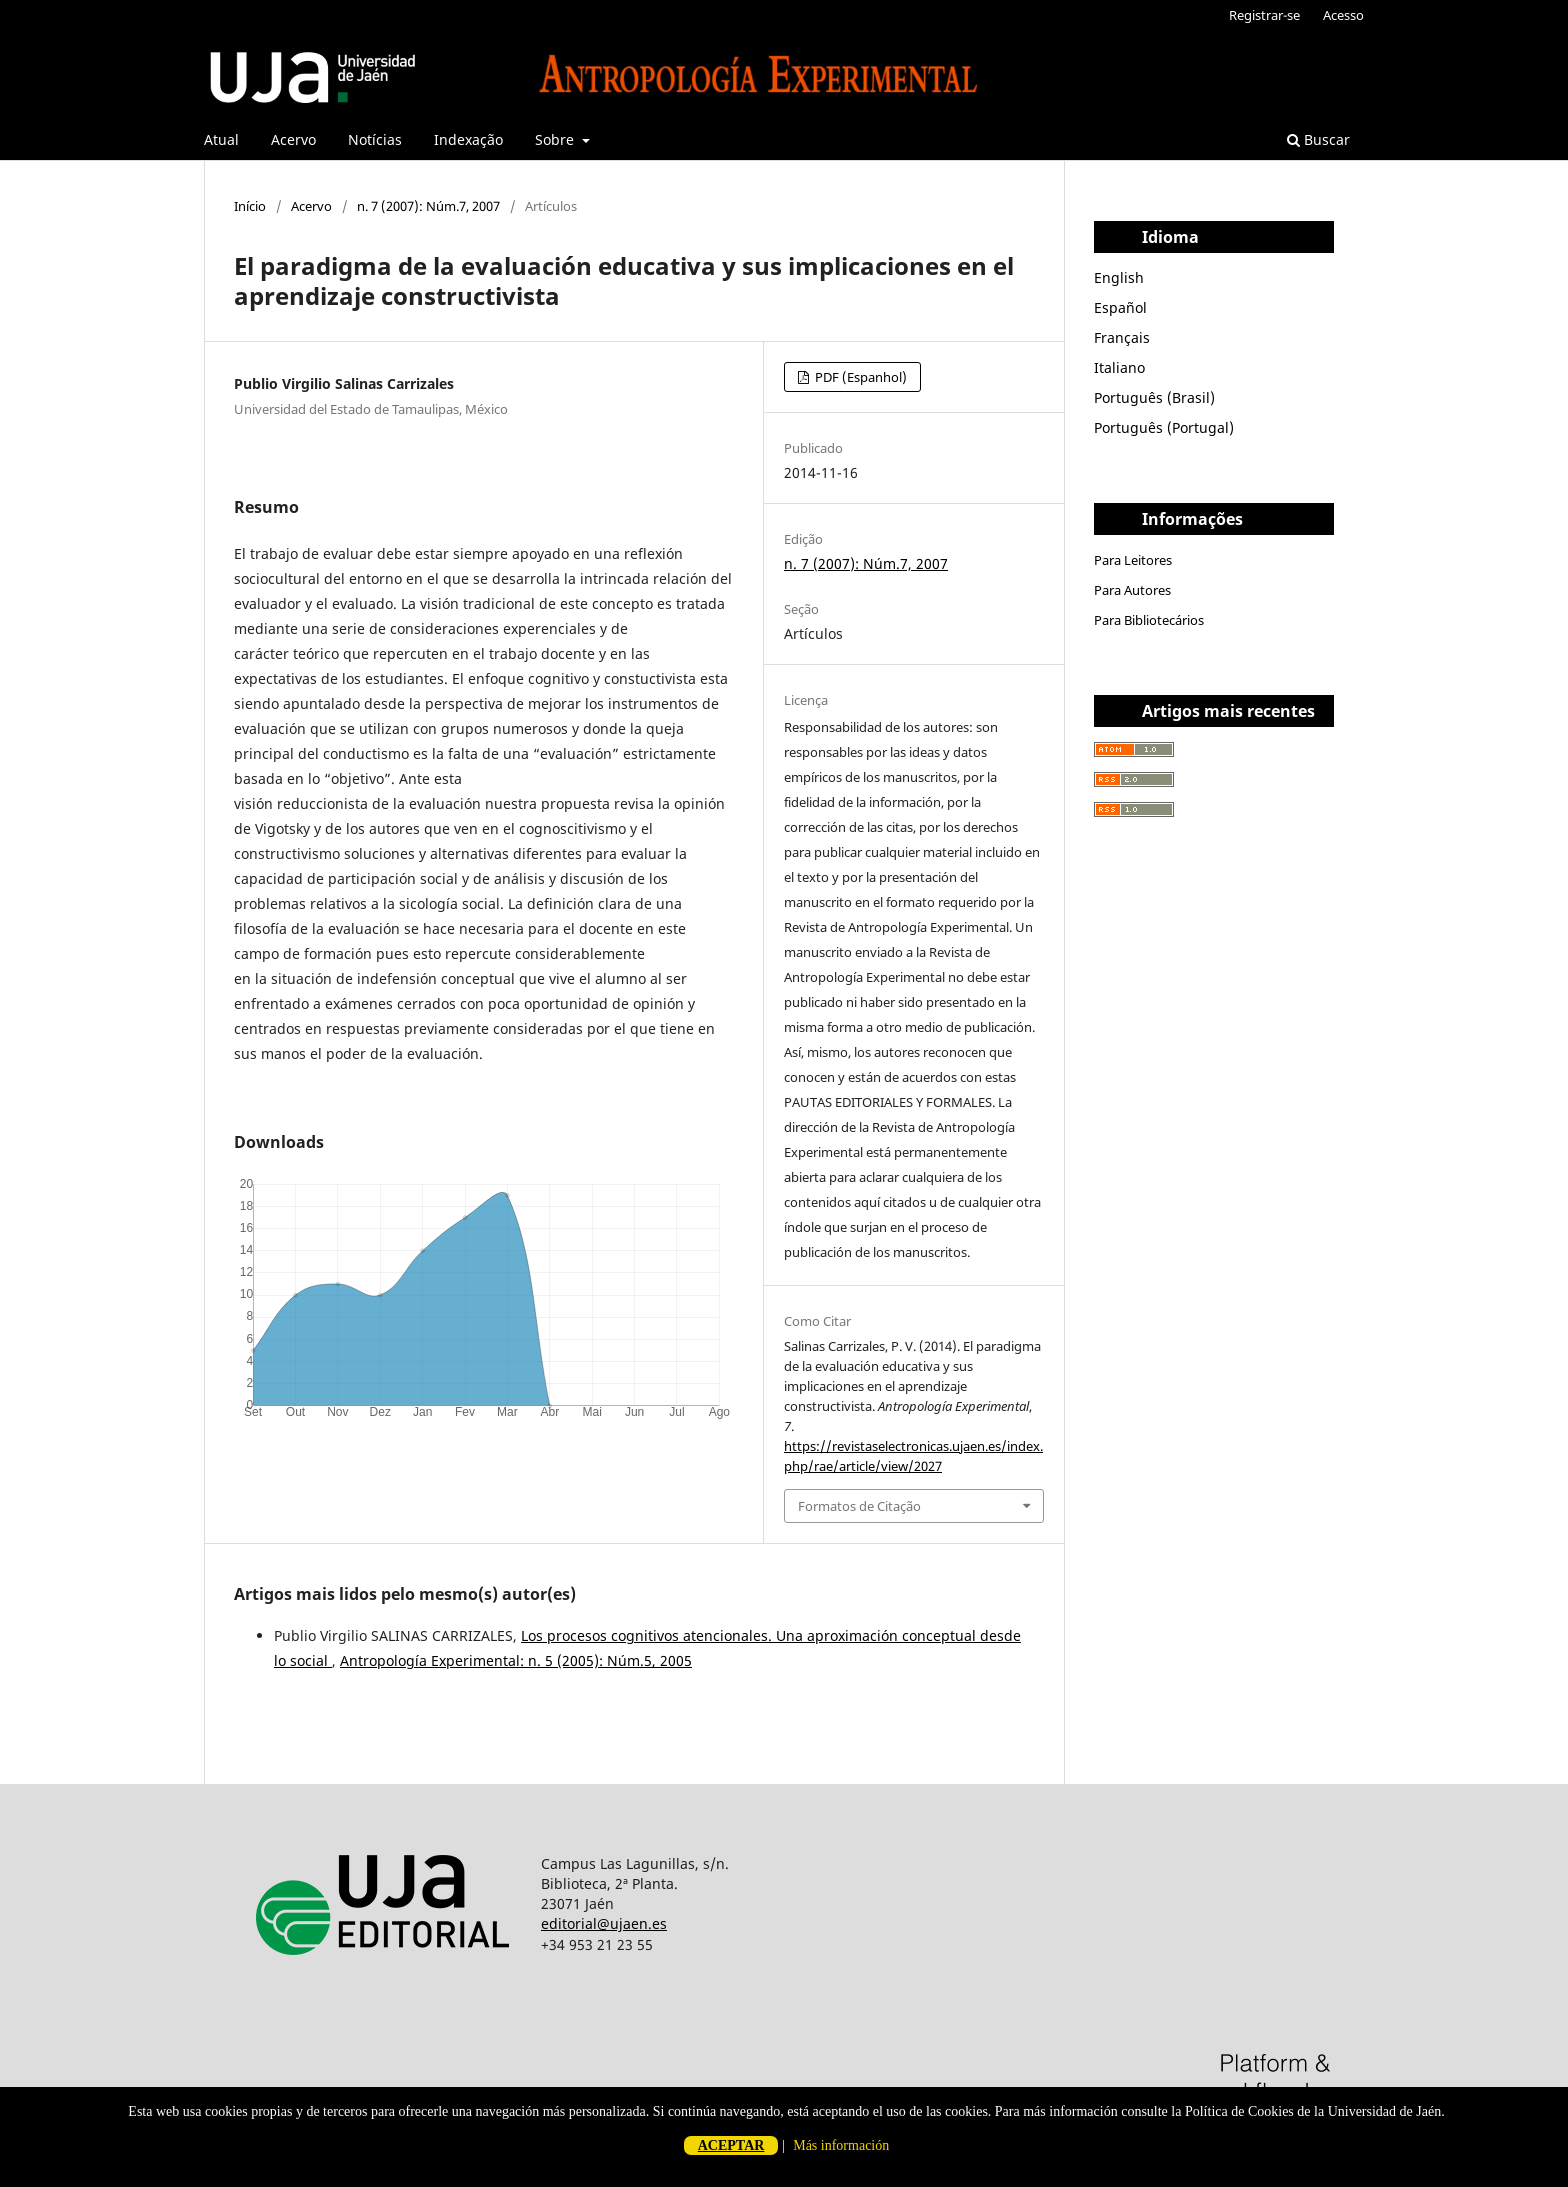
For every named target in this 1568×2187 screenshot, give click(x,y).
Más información (841, 2145)
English (1119, 277)
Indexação (468, 139)
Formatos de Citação (859, 1506)
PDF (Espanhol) (859, 377)
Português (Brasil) (1154, 397)
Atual (221, 139)
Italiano (1119, 367)
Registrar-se (1264, 15)
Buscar (1318, 139)
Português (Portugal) (1164, 427)
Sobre (556, 139)
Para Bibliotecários (1149, 620)
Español (1120, 307)
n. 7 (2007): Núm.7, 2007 (428, 206)
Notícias (375, 139)
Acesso (1343, 15)
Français (1122, 337)
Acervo (293, 139)
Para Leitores (1133, 560)
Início (250, 206)
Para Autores (1132, 590)
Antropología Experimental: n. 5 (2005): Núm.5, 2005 (516, 1660)
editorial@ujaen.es (604, 1923)
